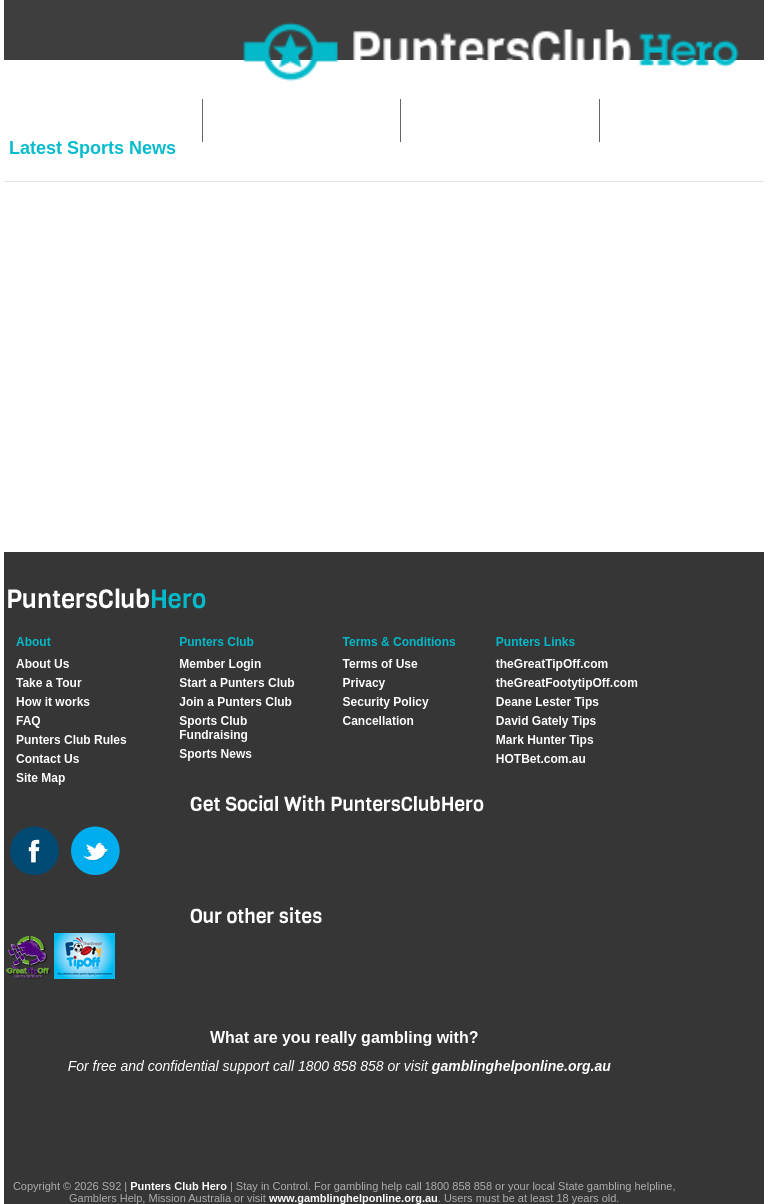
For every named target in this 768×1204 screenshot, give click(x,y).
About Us (42, 664)
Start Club (262, 121)
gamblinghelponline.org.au (521, 1066)
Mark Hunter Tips (545, 740)
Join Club (457, 121)
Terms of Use (380, 664)
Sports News (215, 754)
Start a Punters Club (236, 683)
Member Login (220, 664)
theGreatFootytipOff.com (567, 683)
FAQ (28, 721)
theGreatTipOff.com (552, 664)
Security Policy (386, 702)
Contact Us (47, 759)
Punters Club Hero (178, 1186)
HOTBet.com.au (541, 759)
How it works (53, 702)
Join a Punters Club (235, 702)
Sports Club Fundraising (213, 728)
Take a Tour (49, 683)
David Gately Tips (546, 721)
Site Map (40, 778)
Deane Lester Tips (547, 702)
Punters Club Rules (71, 740)
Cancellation (378, 721)
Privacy (364, 683)
